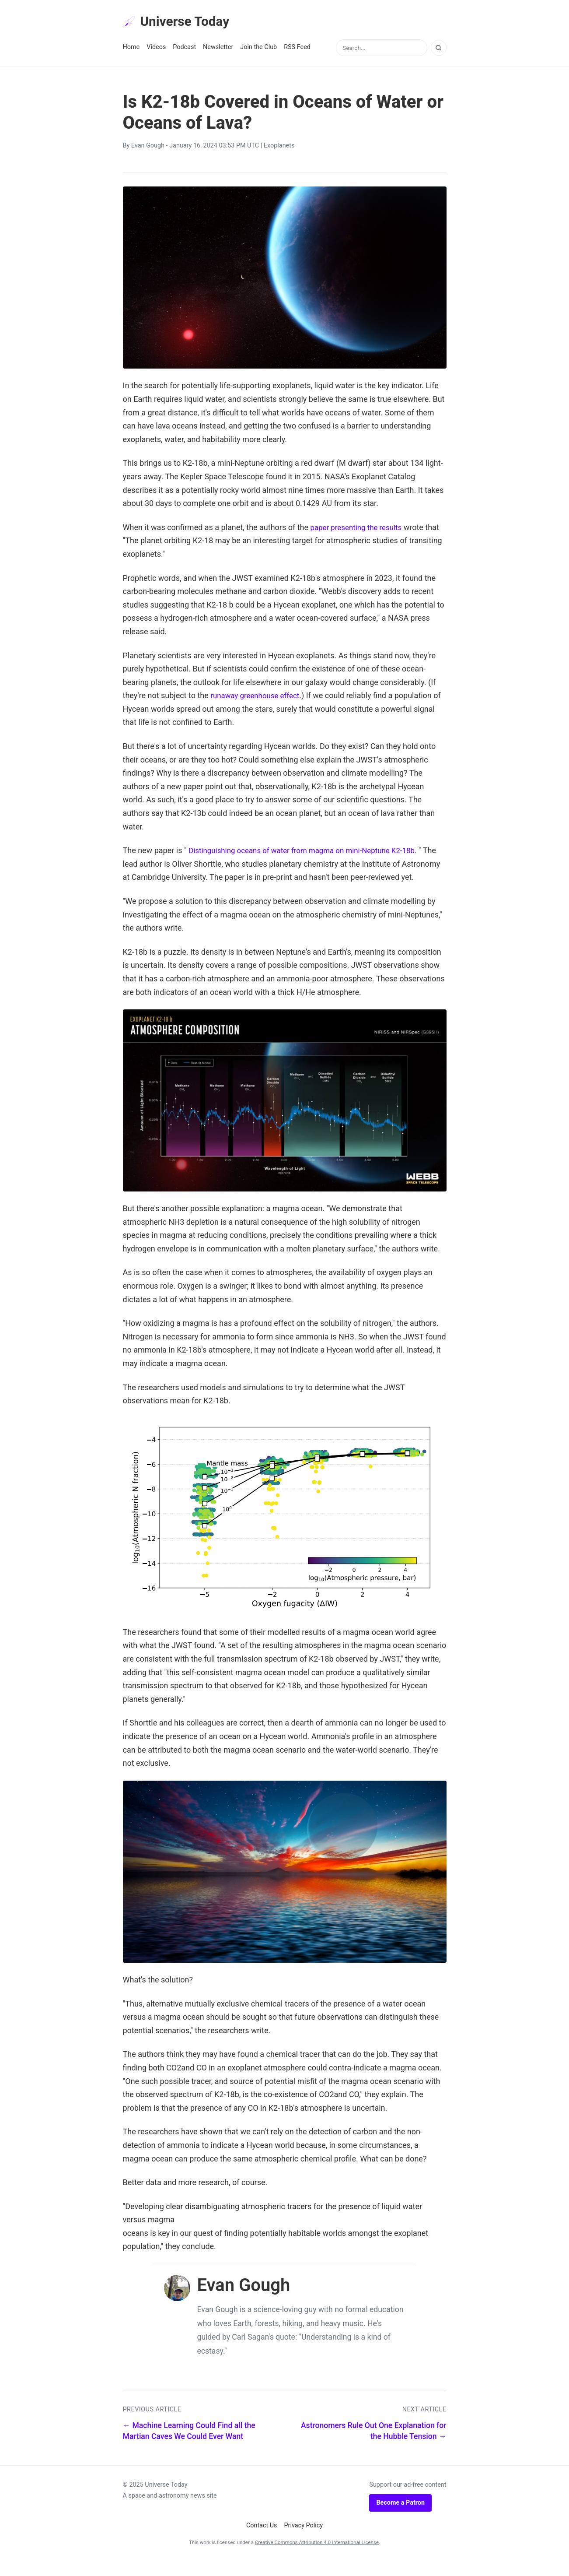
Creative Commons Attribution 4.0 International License (317, 2557)
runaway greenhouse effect (257, 697)
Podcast (184, 49)
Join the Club (258, 49)
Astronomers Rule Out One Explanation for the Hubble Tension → (374, 2446)
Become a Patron (400, 2517)
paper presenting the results (359, 529)
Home (131, 49)
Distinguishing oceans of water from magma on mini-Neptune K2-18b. (310, 852)
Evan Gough (147, 147)
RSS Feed (297, 49)
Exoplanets (279, 147)
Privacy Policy (303, 2540)
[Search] (439, 49)
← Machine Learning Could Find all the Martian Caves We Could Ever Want (189, 2446)
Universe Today (180, 22)
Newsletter (218, 49)
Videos (156, 49)
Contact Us (261, 2540)
